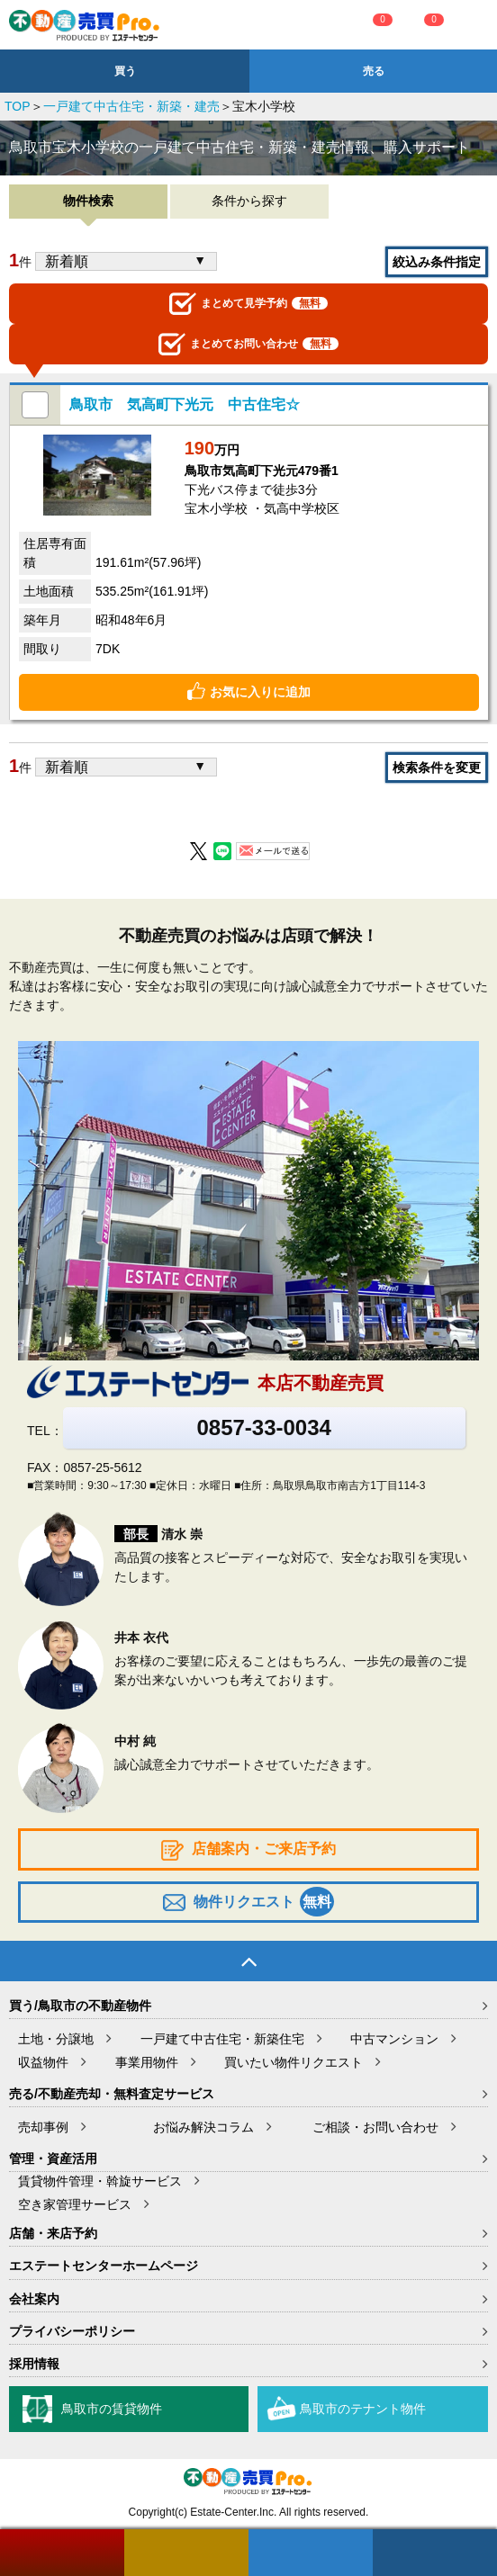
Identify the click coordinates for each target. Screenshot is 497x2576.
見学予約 (248, 303)
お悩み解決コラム (203, 2127)
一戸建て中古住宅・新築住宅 (222, 2039)
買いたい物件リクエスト (293, 2062)
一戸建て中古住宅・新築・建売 (131, 106)
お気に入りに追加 (260, 692)
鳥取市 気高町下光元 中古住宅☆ (184, 404)
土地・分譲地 (56, 2039)
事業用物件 (146, 2062)
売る (373, 71)
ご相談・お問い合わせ (375, 2127)
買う (125, 71)
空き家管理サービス (74, 2204)
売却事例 (43, 2127)
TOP (18, 106)
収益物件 (43, 2062)
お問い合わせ (248, 344)
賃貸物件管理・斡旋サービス (100, 2181)
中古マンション (394, 2039)
